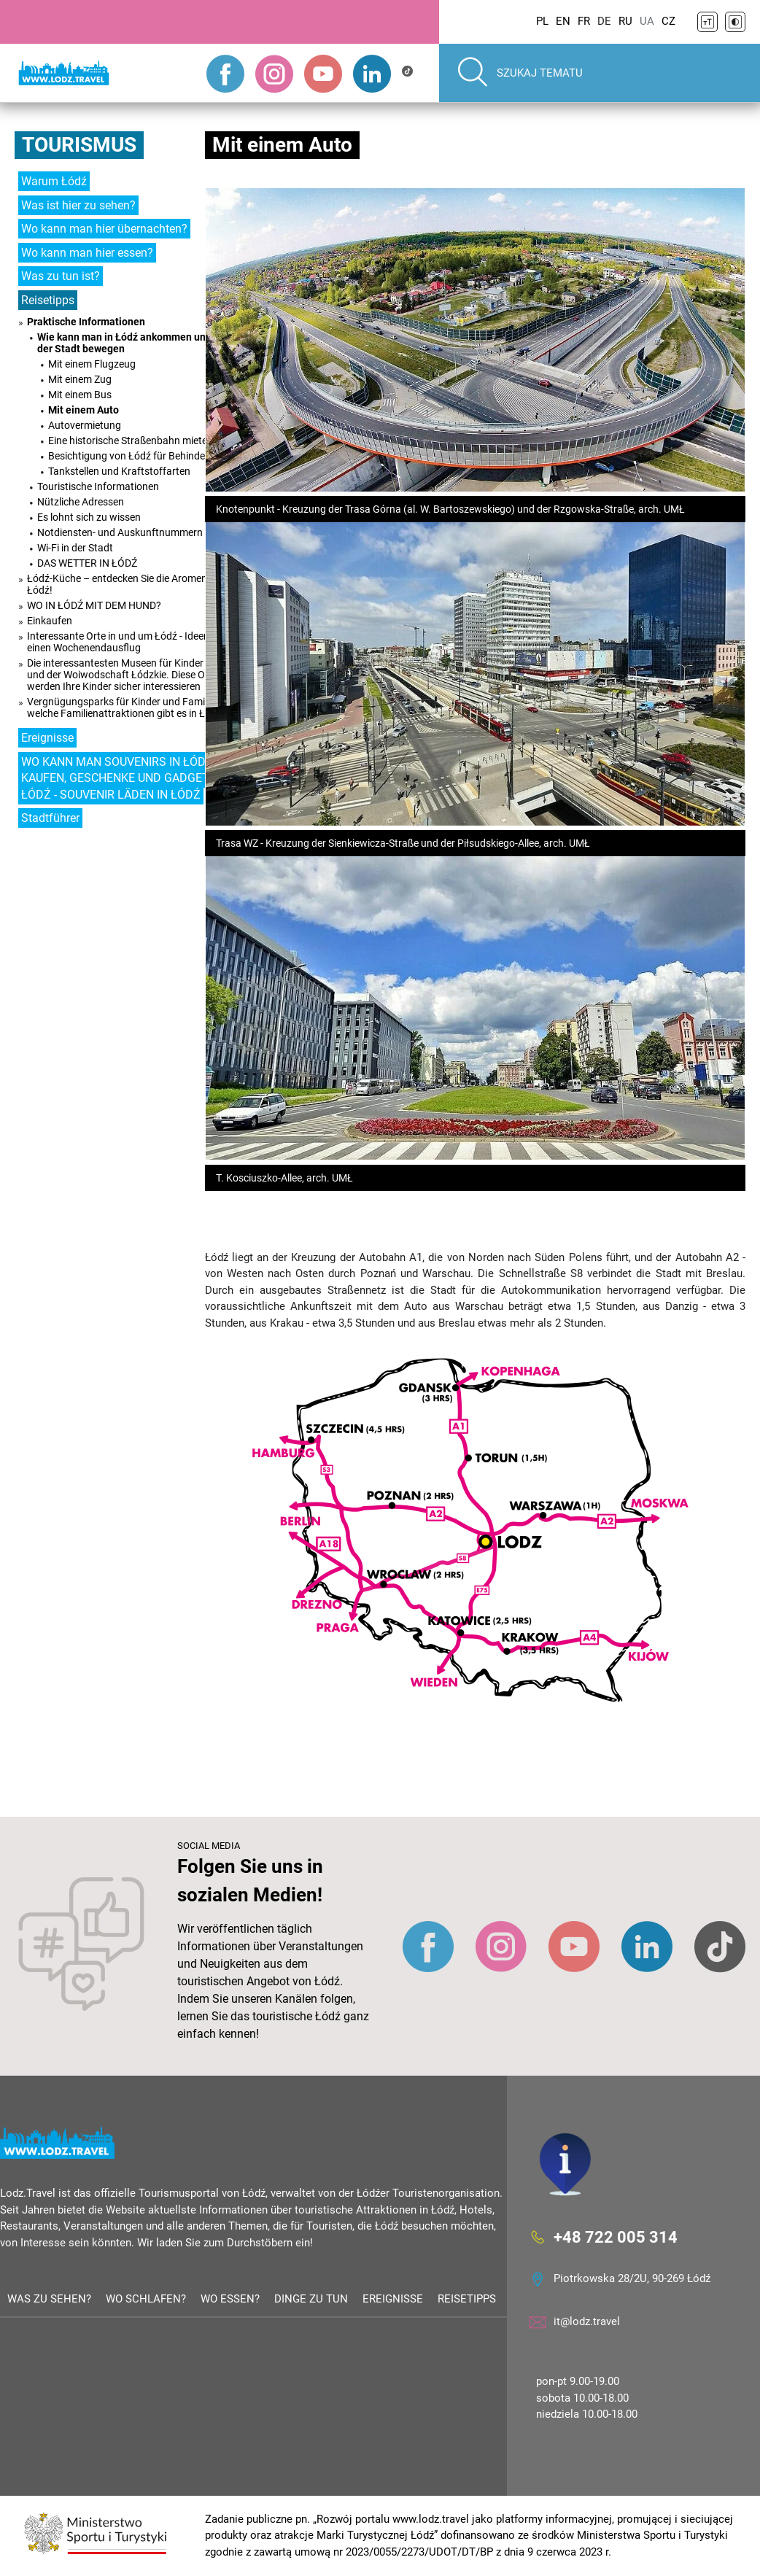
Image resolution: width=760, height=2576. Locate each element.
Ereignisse (47, 738)
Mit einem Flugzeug (92, 364)
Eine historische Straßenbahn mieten (130, 440)
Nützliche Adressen (80, 502)
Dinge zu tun (311, 2298)
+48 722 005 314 (616, 2236)
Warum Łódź (54, 181)
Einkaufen (49, 620)
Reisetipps (47, 300)
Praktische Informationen (86, 321)
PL (542, 21)
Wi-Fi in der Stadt (75, 548)
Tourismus (79, 145)
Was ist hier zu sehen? (78, 205)
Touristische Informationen (98, 486)
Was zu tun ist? (60, 276)
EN (563, 21)
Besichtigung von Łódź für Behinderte (132, 456)
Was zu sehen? (49, 2298)
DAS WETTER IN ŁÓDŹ (87, 563)
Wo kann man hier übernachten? (104, 229)
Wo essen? (230, 2298)
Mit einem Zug (80, 379)
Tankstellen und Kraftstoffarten (119, 471)
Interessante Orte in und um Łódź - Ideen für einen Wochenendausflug (126, 641)
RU (625, 21)
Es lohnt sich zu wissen (89, 517)
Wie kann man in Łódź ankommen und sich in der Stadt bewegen (140, 342)
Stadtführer (50, 818)
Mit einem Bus (80, 394)
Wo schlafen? (146, 2298)
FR (584, 21)
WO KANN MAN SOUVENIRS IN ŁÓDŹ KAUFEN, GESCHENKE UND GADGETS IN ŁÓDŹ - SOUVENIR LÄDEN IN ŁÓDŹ (125, 778)
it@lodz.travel (587, 2321)
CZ (668, 21)
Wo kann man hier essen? (87, 253)
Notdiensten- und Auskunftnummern (120, 532)
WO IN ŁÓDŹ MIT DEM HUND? (94, 605)
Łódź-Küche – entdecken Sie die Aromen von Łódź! (126, 584)
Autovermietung (84, 425)
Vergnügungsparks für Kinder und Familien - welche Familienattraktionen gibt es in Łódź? (127, 707)
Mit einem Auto (83, 410)
